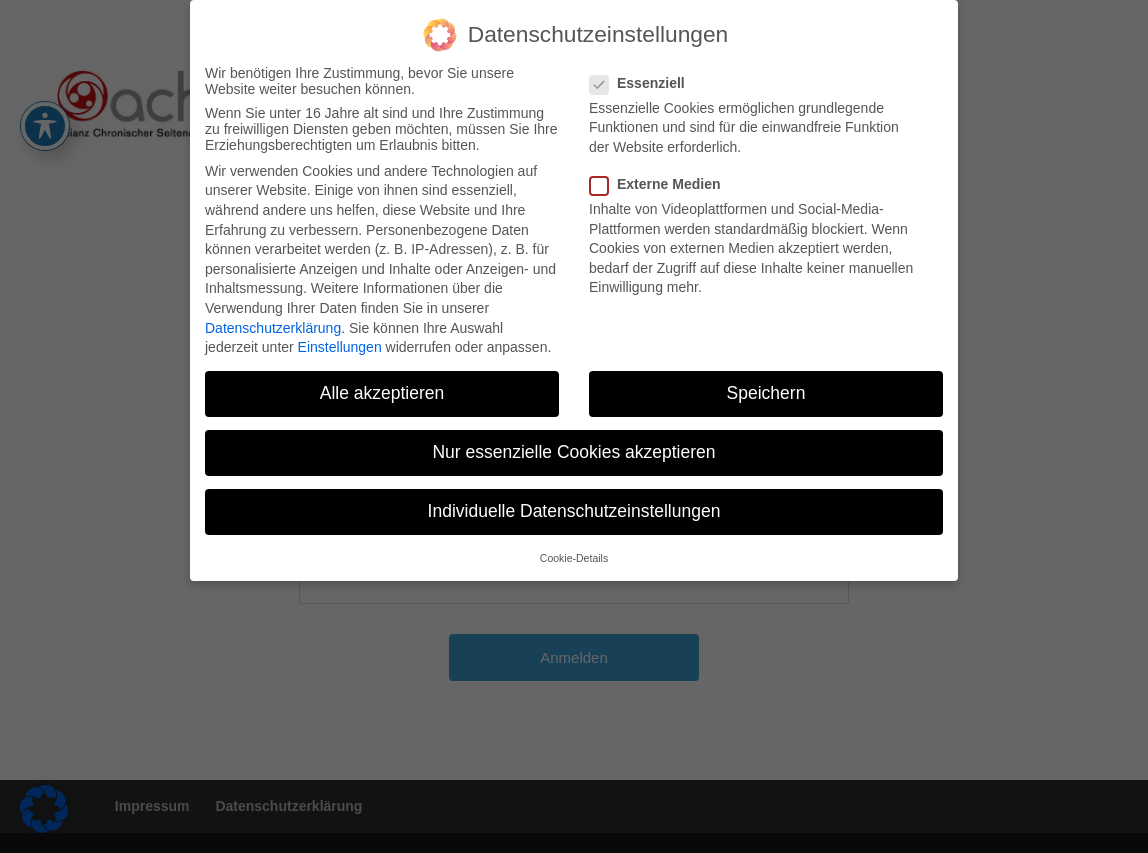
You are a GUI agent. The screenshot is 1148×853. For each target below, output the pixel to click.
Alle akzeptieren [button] (382, 389)
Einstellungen (340, 343)
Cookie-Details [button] (574, 553)
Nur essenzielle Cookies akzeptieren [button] (573, 448)
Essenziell (645, 78)
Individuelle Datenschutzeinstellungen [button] (574, 507)
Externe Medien (663, 180)
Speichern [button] (766, 389)
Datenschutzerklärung (273, 323)
